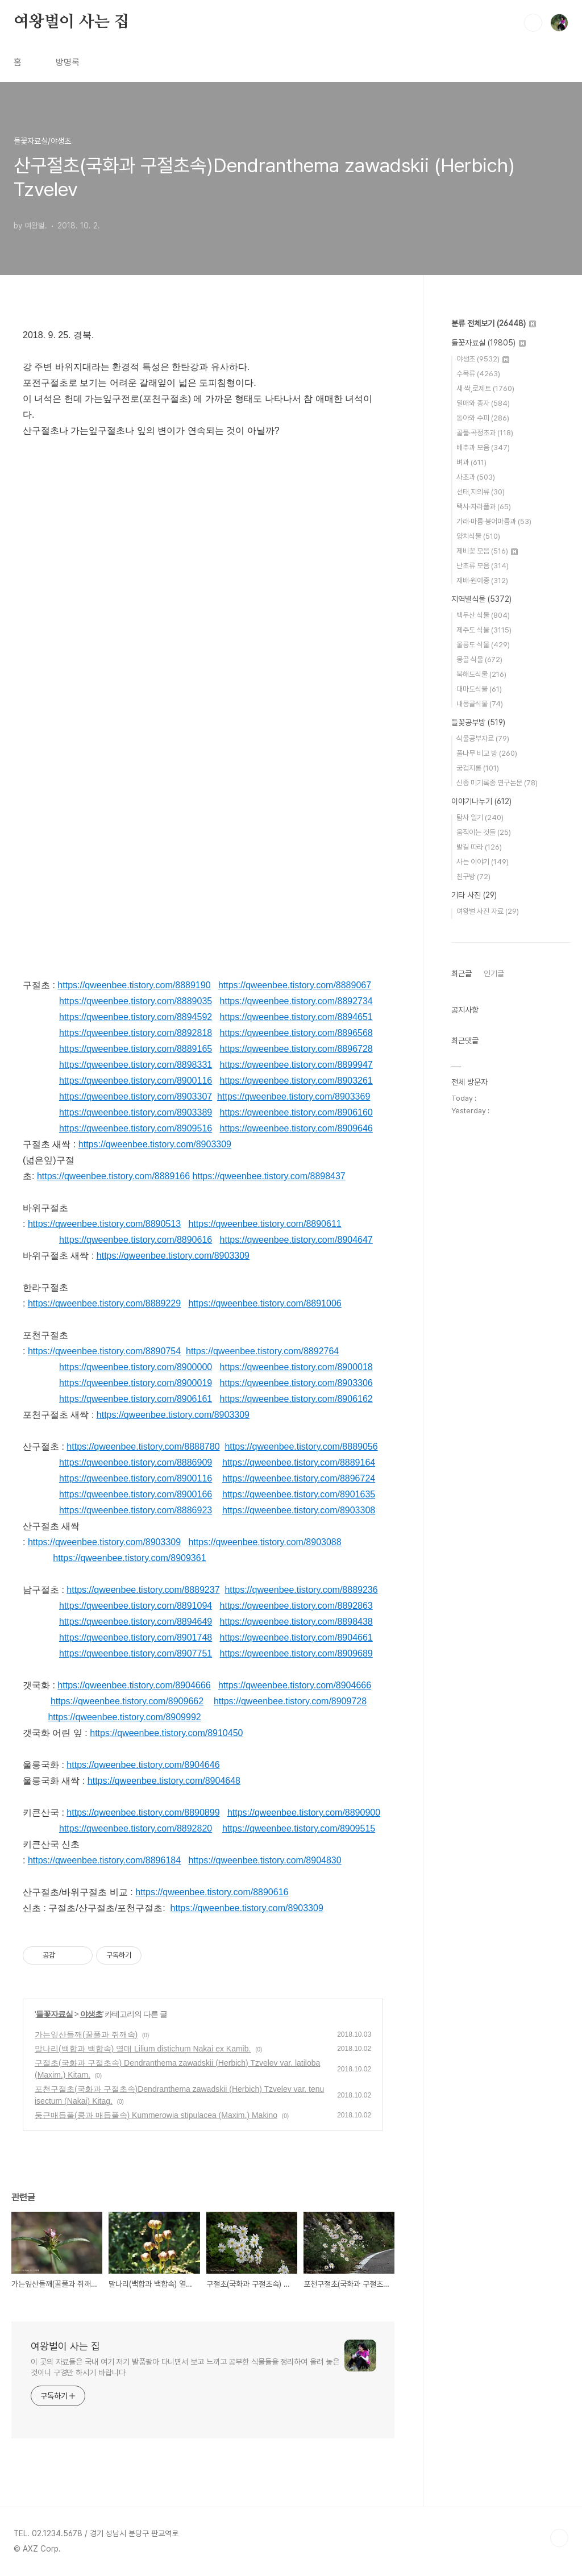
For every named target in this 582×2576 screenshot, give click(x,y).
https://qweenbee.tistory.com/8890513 (104, 1224)
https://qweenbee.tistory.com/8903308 (298, 1510)
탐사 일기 (480, 817)
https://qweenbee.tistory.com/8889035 (135, 1001)
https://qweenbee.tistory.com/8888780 (142, 1446)
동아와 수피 (482, 418)
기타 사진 (474, 895)
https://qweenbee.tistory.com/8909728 (290, 1701)
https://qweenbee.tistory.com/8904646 (142, 1765)
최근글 (461, 973)
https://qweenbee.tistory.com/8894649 (135, 1621)
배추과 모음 (483, 447)
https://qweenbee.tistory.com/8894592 (135, 1017)
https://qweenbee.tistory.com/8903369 (293, 1096)
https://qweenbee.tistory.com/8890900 (303, 1812)
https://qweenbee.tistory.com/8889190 (133, 985)
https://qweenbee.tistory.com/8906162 (296, 1399)
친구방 (473, 876)
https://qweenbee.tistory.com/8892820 (135, 1828)
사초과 (475, 477)
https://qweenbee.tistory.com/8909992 (124, 1717)
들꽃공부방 (478, 722)
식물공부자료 (482, 738)
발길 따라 (479, 847)
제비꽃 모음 (487, 551)
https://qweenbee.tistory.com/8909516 (135, 1128)
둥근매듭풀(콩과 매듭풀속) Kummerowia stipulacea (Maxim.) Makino (156, 2115)
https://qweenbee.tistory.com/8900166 (135, 1494)
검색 (533, 22)
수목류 (478, 373)
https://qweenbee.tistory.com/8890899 (142, 1812)
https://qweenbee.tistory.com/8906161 (135, 1399)
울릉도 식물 (483, 644)
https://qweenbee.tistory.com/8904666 (133, 1685)
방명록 (68, 62)
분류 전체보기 (493, 323)
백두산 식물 (483, 615)
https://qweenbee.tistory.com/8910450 (166, 1733)
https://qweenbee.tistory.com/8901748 (135, 1637)
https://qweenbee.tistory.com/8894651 (296, 1017)
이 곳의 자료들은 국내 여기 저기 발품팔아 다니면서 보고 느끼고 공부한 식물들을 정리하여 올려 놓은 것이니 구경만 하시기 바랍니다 (185, 2367)
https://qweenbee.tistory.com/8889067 (294, 985)
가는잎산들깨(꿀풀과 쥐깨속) (86, 2034)
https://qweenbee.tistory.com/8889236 (301, 1590)
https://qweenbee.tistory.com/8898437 (269, 1176)
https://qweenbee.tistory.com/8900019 (135, 1383)
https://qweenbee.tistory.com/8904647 (296, 1240)
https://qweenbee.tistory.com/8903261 (296, 1080)
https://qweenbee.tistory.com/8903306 (296, 1383)
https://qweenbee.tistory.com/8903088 (264, 1542)
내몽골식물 (479, 704)
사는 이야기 (482, 862)
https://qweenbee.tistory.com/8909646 (296, 1128)
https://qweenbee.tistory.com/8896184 (104, 1860)
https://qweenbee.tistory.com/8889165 (135, 1049)
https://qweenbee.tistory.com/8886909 (135, 1462)
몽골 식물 (479, 659)
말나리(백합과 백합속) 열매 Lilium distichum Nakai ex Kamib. (143, 2048)
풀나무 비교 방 (486, 753)
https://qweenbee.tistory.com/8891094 (135, 1605)
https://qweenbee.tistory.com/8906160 (296, 1112)
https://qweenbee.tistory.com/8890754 (104, 1351)
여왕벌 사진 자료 (487, 911)
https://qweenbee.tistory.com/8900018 (296, 1367)
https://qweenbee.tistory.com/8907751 (135, 1653)
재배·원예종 (482, 580)
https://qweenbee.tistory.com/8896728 (296, 1049)
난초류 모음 (482, 565)
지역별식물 (481, 599)
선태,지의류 (480, 492)
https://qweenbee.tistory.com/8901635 (298, 1494)
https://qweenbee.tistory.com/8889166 (113, 1176)
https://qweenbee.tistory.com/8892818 (135, 1033)
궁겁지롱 (477, 768)
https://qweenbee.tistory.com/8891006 (264, 1303)
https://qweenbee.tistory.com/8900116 (135, 1080)
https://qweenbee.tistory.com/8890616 (135, 1240)
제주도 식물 (484, 630)
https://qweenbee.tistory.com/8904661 (296, 1637)
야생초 (91, 2014)
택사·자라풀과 (483, 506)
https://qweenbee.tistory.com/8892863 (296, 1605)
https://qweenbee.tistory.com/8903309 (154, 1144)
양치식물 (478, 536)
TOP (559, 2538)
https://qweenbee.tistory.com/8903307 (135, 1096)
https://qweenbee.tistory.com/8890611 (264, 1224)
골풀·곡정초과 (484, 432)
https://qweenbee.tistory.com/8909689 (296, 1653)
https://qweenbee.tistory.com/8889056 (301, 1446)
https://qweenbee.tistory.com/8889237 (142, 1590)
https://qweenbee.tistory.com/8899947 (296, 1064)
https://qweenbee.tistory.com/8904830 (264, 1860)
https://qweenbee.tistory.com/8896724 (298, 1478)
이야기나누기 (481, 801)
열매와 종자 (483, 403)
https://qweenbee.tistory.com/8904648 (164, 1781)
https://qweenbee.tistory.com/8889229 (104, 1303)
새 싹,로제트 (485, 388)
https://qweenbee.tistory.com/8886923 (135, 1510)
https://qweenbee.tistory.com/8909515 (298, 1828)
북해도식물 (481, 674)
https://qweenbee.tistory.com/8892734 (296, 1001)
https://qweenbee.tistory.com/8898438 (296, 1621)
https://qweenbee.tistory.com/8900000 (135, 1367)
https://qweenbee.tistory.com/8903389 (135, 1112)
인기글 (494, 973)
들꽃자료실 (54, 2014)
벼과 (471, 462)
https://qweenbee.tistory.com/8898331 (135, 1064)
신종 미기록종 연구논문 (497, 783)
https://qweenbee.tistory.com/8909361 (129, 1558)
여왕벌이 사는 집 (71, 22)
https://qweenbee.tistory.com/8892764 (262, 1351)
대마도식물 (479, 689)
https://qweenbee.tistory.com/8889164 (298, 1462)
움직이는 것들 (483, 832)
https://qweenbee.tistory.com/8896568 (296, 1033)
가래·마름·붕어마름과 (493, 521)
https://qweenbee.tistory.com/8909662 (127, 1701)
